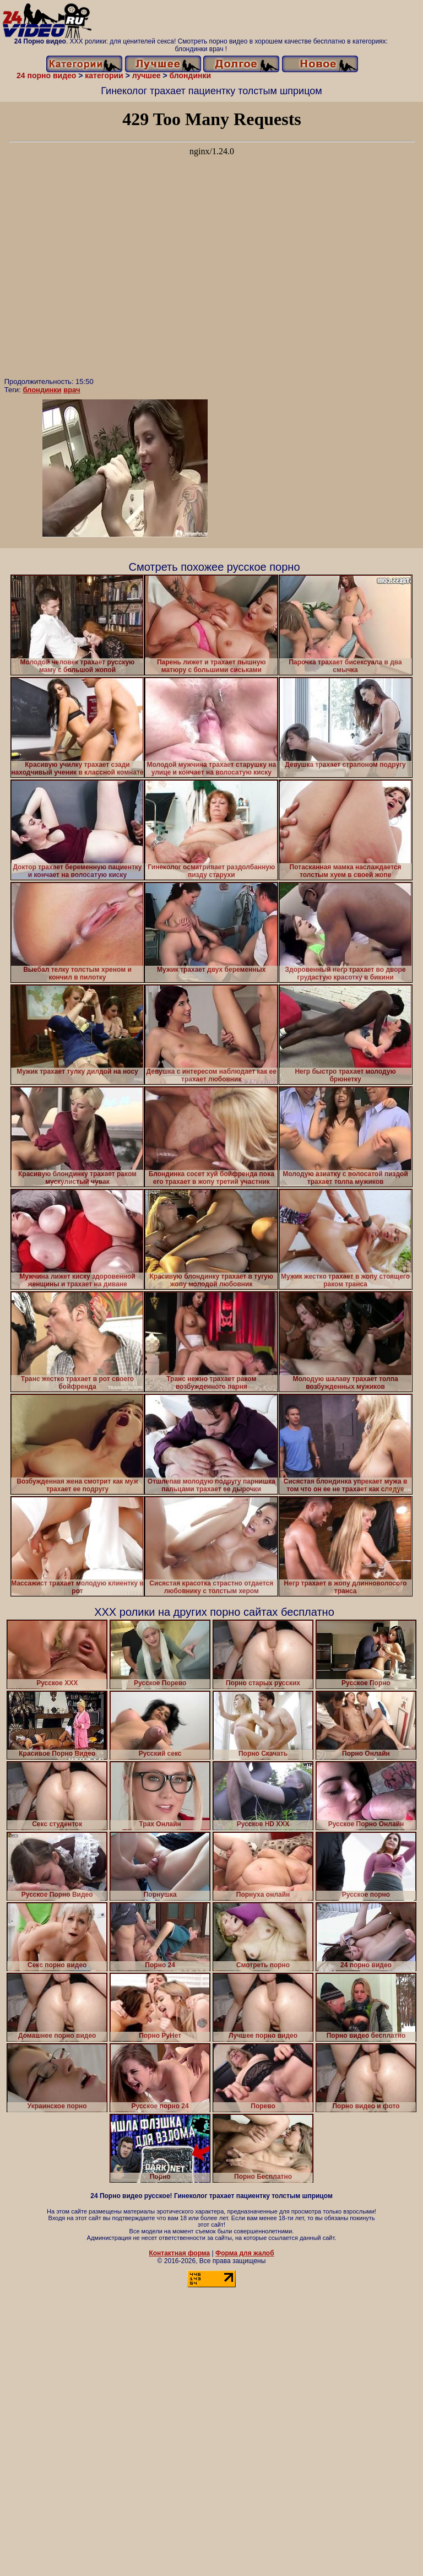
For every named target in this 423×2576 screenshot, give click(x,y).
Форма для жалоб (244, 2253)
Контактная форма (179, 2253)
